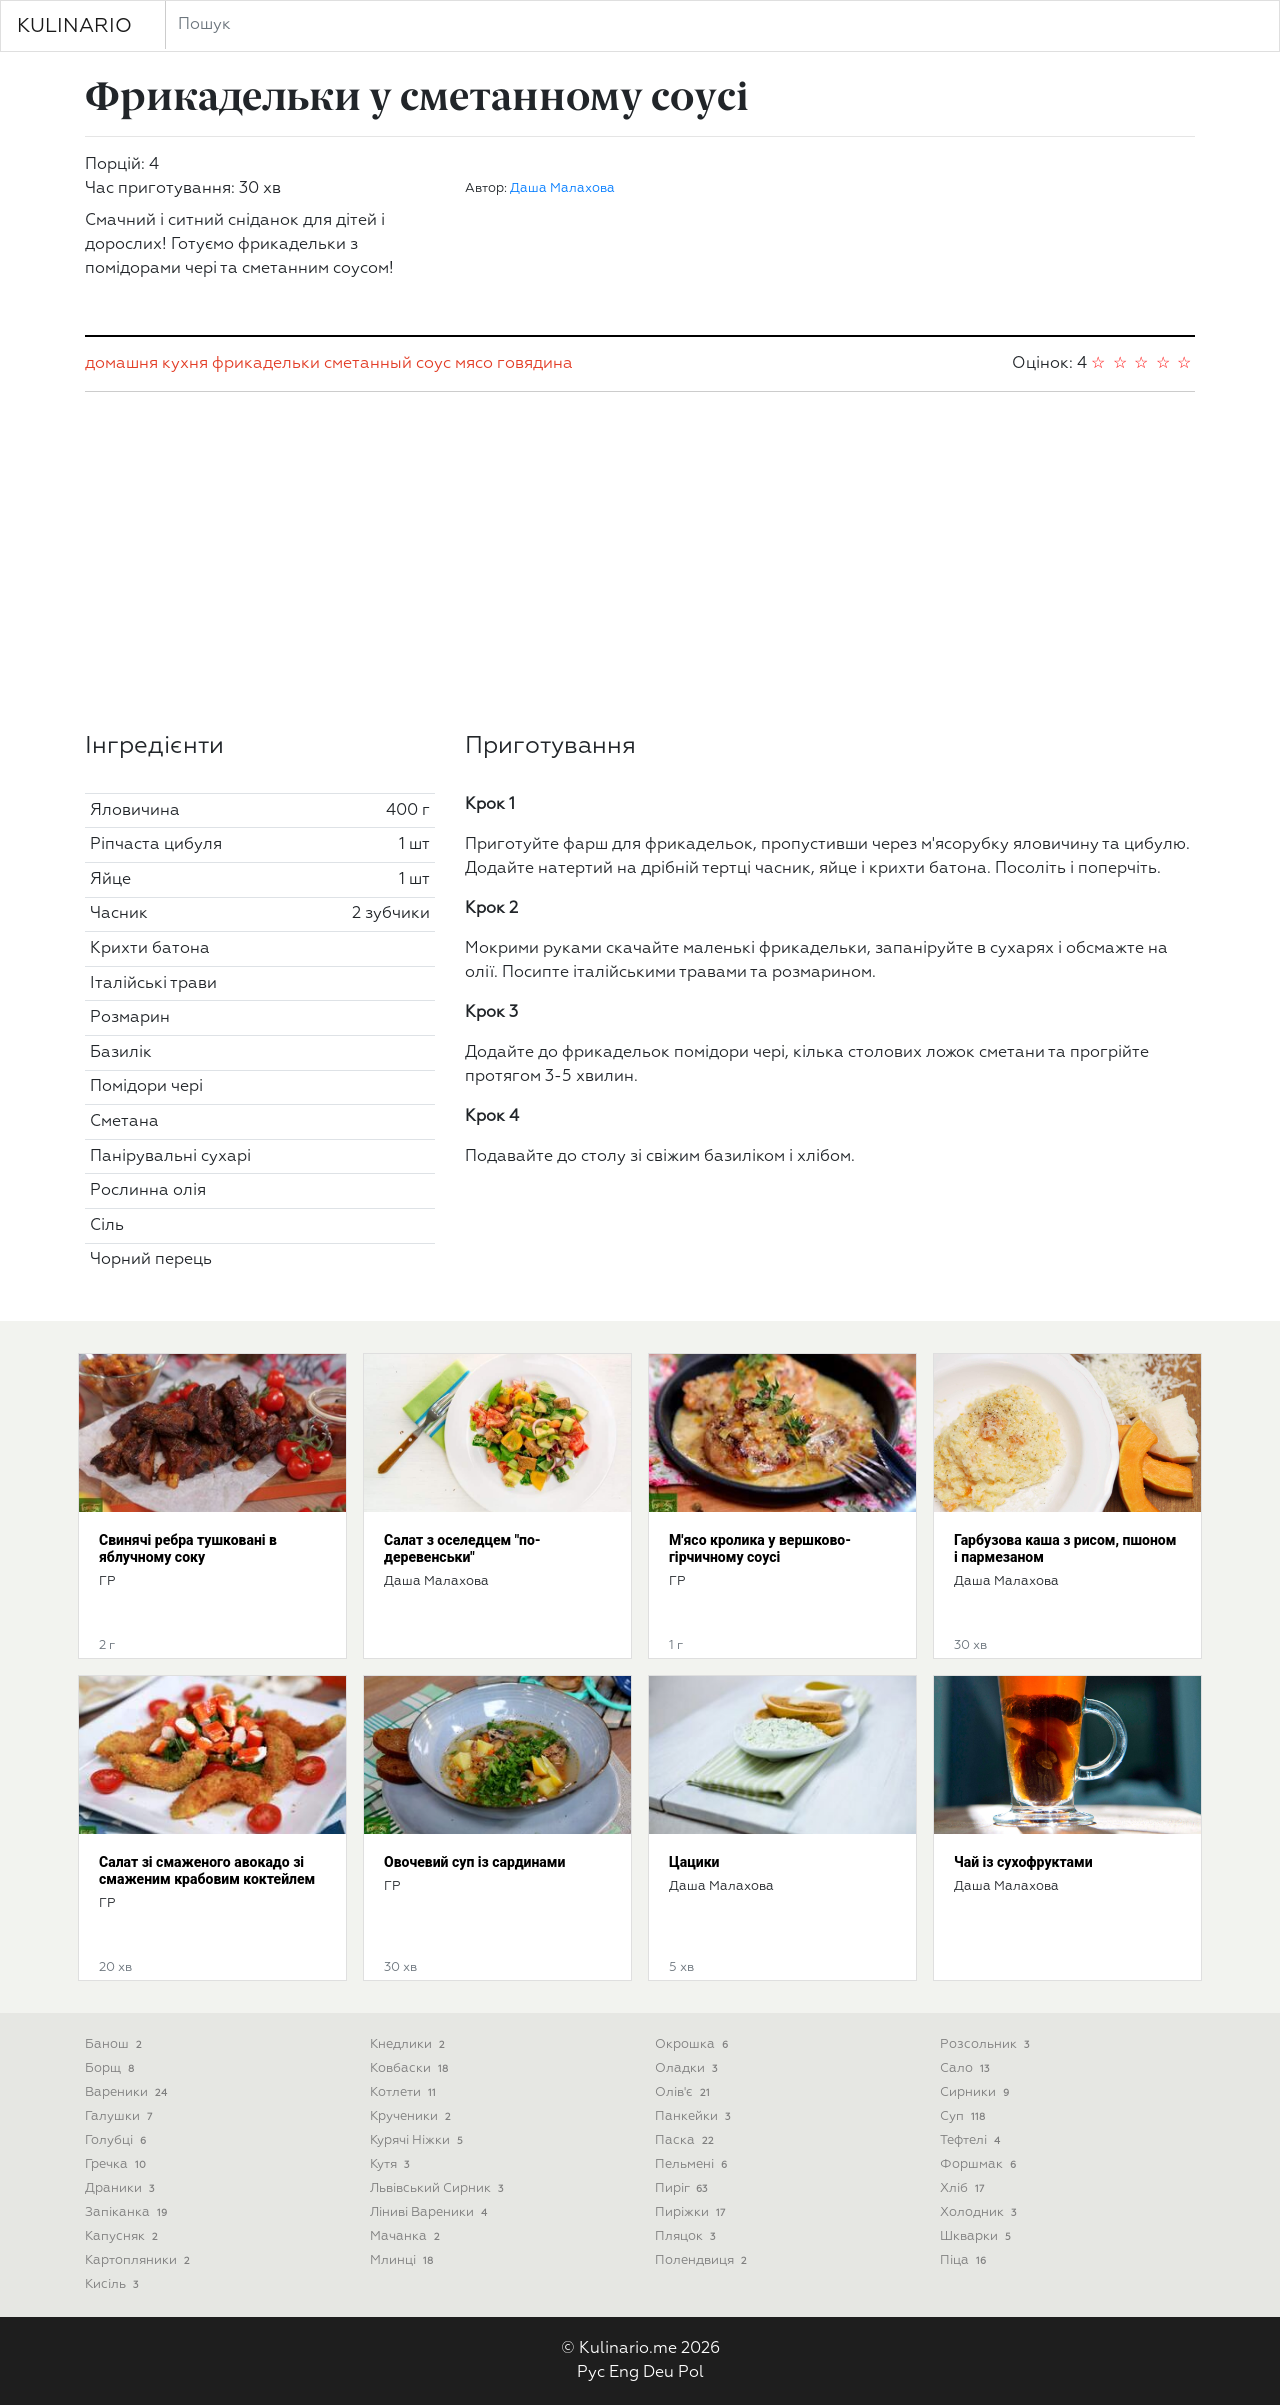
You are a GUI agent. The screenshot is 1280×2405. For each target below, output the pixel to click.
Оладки (688, 2068)
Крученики (412, 2116)
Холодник (980, 2212)
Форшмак (980, 2164)
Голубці (117, 2140)
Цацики (694, 1862)
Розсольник (986, 2044)
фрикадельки (266, 364)
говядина (535, 364)
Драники (121, 2188)
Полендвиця (703, 2260)
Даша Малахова (562, 188)
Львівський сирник (438, 2188)
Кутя (391, 2164)
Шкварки (977, 2236)
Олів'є (684, 2092)
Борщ (111, 2068)
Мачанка (407, 2236)
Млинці (403, 2260)
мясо (474, 364)
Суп (964, 2116)
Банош (115, 2044)
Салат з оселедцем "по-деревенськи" (462, 1548)
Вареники (128, 2092)
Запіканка (128, 2212)
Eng (624, 2373)
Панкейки (694, 2116)
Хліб (964, 2188)
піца (965, 2260)
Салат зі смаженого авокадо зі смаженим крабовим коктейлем (207, 1870)
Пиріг (683, 2188)
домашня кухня (146, 364)
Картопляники (139, 2260)
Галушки (120, 2116)
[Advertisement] (640, 562)
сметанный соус (387, 364)
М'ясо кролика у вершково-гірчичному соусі (760, 1548)
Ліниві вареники (430, 2212)
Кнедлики (409, 2044)
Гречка (117, 2164)
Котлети (405, 2092)
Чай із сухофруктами (1023, 1862)
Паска (686, 2140)
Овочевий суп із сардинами (474, 1862)
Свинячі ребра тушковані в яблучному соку (188, 1548)
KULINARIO (74, 26)
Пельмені (693, 2164)
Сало (966, 2068)
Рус (591, 2373)
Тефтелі (972, 2140)
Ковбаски (411, 2068)
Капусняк (123, 2236)
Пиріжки (692, 2212)
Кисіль (113, 2284)
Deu (658, 2373)
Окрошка (693, 2044)
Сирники (976, 2092)
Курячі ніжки (418, 2140)
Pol (691, 2373)
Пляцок (687, 2236)
